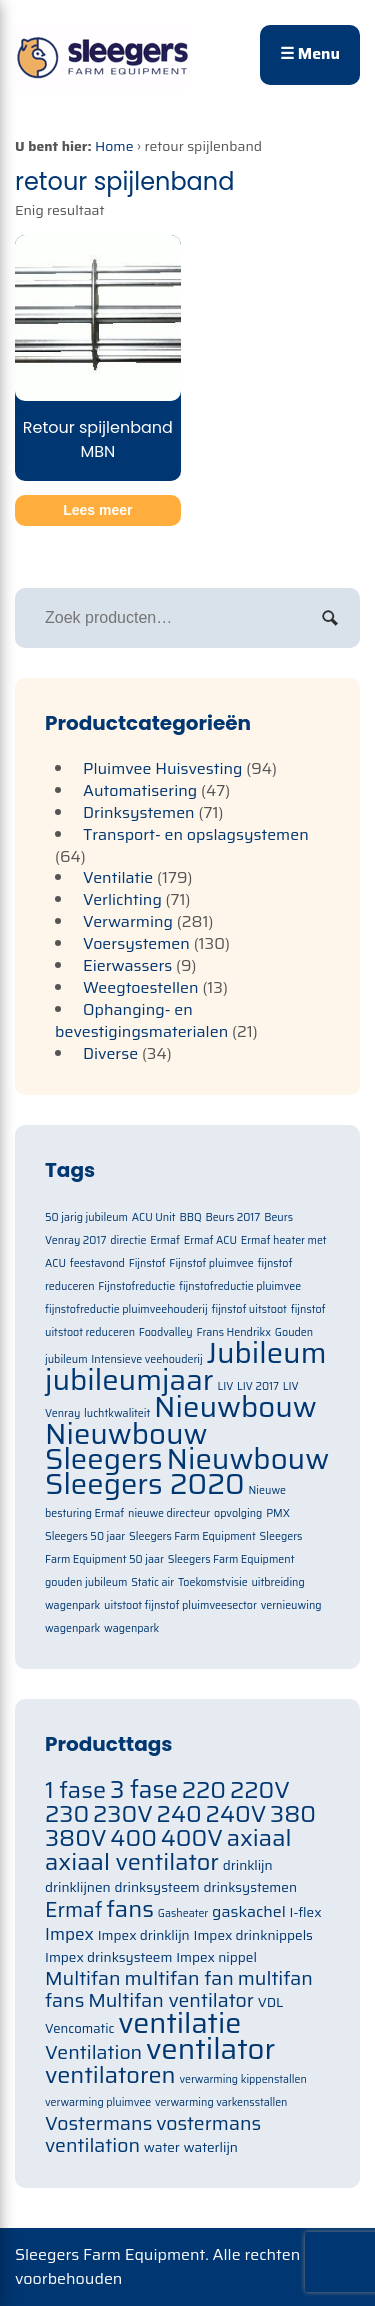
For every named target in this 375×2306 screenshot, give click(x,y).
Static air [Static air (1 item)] (152, 1582)
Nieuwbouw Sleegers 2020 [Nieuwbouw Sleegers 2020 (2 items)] (187, 1471)
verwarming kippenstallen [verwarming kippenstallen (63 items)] (242, 2079)
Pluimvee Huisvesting (163, 768)
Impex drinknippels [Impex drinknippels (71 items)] (253, 1935)
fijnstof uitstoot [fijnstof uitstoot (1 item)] (248, 1309)
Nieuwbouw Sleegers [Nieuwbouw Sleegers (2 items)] (126, 1446)
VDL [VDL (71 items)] (271, 2002)
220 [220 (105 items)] (204, 1789)
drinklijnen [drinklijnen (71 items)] (78, 1887)
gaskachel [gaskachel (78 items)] (249, 1911)
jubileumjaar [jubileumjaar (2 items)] (129, 1380)
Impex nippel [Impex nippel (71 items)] (216, 1957)
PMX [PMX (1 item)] (278, 1513)
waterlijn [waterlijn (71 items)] (211, 2147)
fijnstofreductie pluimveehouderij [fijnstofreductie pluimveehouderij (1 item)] (126, 1309)
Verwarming (128, 921)
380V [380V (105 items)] (76, 1837)
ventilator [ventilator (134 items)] (210, 2049)
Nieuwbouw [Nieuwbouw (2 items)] (235, 1407)
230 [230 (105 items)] (67, 1813)
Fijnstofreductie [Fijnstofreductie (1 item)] (136, 1286)
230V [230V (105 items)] (123, 1813)
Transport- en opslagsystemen (196, 834)
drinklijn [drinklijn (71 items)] (248, 1865)
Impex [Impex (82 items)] (69, 1934)
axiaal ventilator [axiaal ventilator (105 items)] (132, 1861)
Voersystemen (136, 943)
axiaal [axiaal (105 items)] (259, 1837)
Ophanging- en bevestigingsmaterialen (141, 1020)
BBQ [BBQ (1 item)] (190, 1217)
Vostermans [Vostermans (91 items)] (98, 2123)
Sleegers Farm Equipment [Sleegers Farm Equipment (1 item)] (192, 1536)
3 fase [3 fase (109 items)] (144, 1790)
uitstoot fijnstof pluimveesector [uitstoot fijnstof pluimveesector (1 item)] (180, 1605)
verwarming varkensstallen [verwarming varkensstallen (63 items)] (221, 2102)
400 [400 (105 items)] (133, 1837)
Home (114, 146)
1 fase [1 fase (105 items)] (75, 1789)
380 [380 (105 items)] (293, 1813)
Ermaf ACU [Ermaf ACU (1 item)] (210, 1240)
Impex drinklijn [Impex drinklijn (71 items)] (144, 1935)
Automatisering (140, 790)
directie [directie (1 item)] (128, 1240)
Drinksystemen (139, 812)
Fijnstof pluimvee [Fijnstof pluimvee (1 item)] (211, 1263)
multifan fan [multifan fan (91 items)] (179, 1978)
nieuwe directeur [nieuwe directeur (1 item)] (169, 1513)
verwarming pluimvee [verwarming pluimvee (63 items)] (98, 2102)
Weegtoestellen (141, 987)
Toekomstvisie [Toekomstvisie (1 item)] (213, 1582)
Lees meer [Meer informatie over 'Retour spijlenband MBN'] (97, 510)
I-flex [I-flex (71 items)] (306, 1912)
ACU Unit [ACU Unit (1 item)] (154, 1217)
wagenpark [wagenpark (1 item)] (131, 1628)
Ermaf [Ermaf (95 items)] (73, 1910)
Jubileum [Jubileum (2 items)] (267, 1353)
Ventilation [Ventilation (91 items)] (93, 2052)
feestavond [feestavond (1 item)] (97, 1263)
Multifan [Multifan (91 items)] (83, 1978)
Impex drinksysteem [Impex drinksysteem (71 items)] (108, 1957)
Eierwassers (127, 965)
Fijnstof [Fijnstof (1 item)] (147, 1263)
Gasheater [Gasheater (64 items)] (183, 1913)
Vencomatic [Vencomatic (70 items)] (80, 2028)
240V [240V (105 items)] (236, 1813)
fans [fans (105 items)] (130, 1908)
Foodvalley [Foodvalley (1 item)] (166, 1332)
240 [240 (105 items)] (179, 1813)
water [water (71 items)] (162, 2147)
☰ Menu (310, 53)
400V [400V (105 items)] (192, 1837)
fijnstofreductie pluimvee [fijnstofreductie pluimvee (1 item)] (240, 1286)
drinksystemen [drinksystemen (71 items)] (250, 1887)
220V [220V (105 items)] (260, 1789)
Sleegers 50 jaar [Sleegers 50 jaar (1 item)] (85, 1536)
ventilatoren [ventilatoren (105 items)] (110, 2074)
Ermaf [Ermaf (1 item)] (165, 1240)
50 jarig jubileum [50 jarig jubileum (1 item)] (86, 1217)
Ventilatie (118, 877)
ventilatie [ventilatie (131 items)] (179, 2023)
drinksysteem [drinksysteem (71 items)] (157, 1887)
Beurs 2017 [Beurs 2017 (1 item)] (232, 1217)
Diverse (110, 1053)
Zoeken (330, 618)
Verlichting (122, 899)
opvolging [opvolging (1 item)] (238, 1513)
